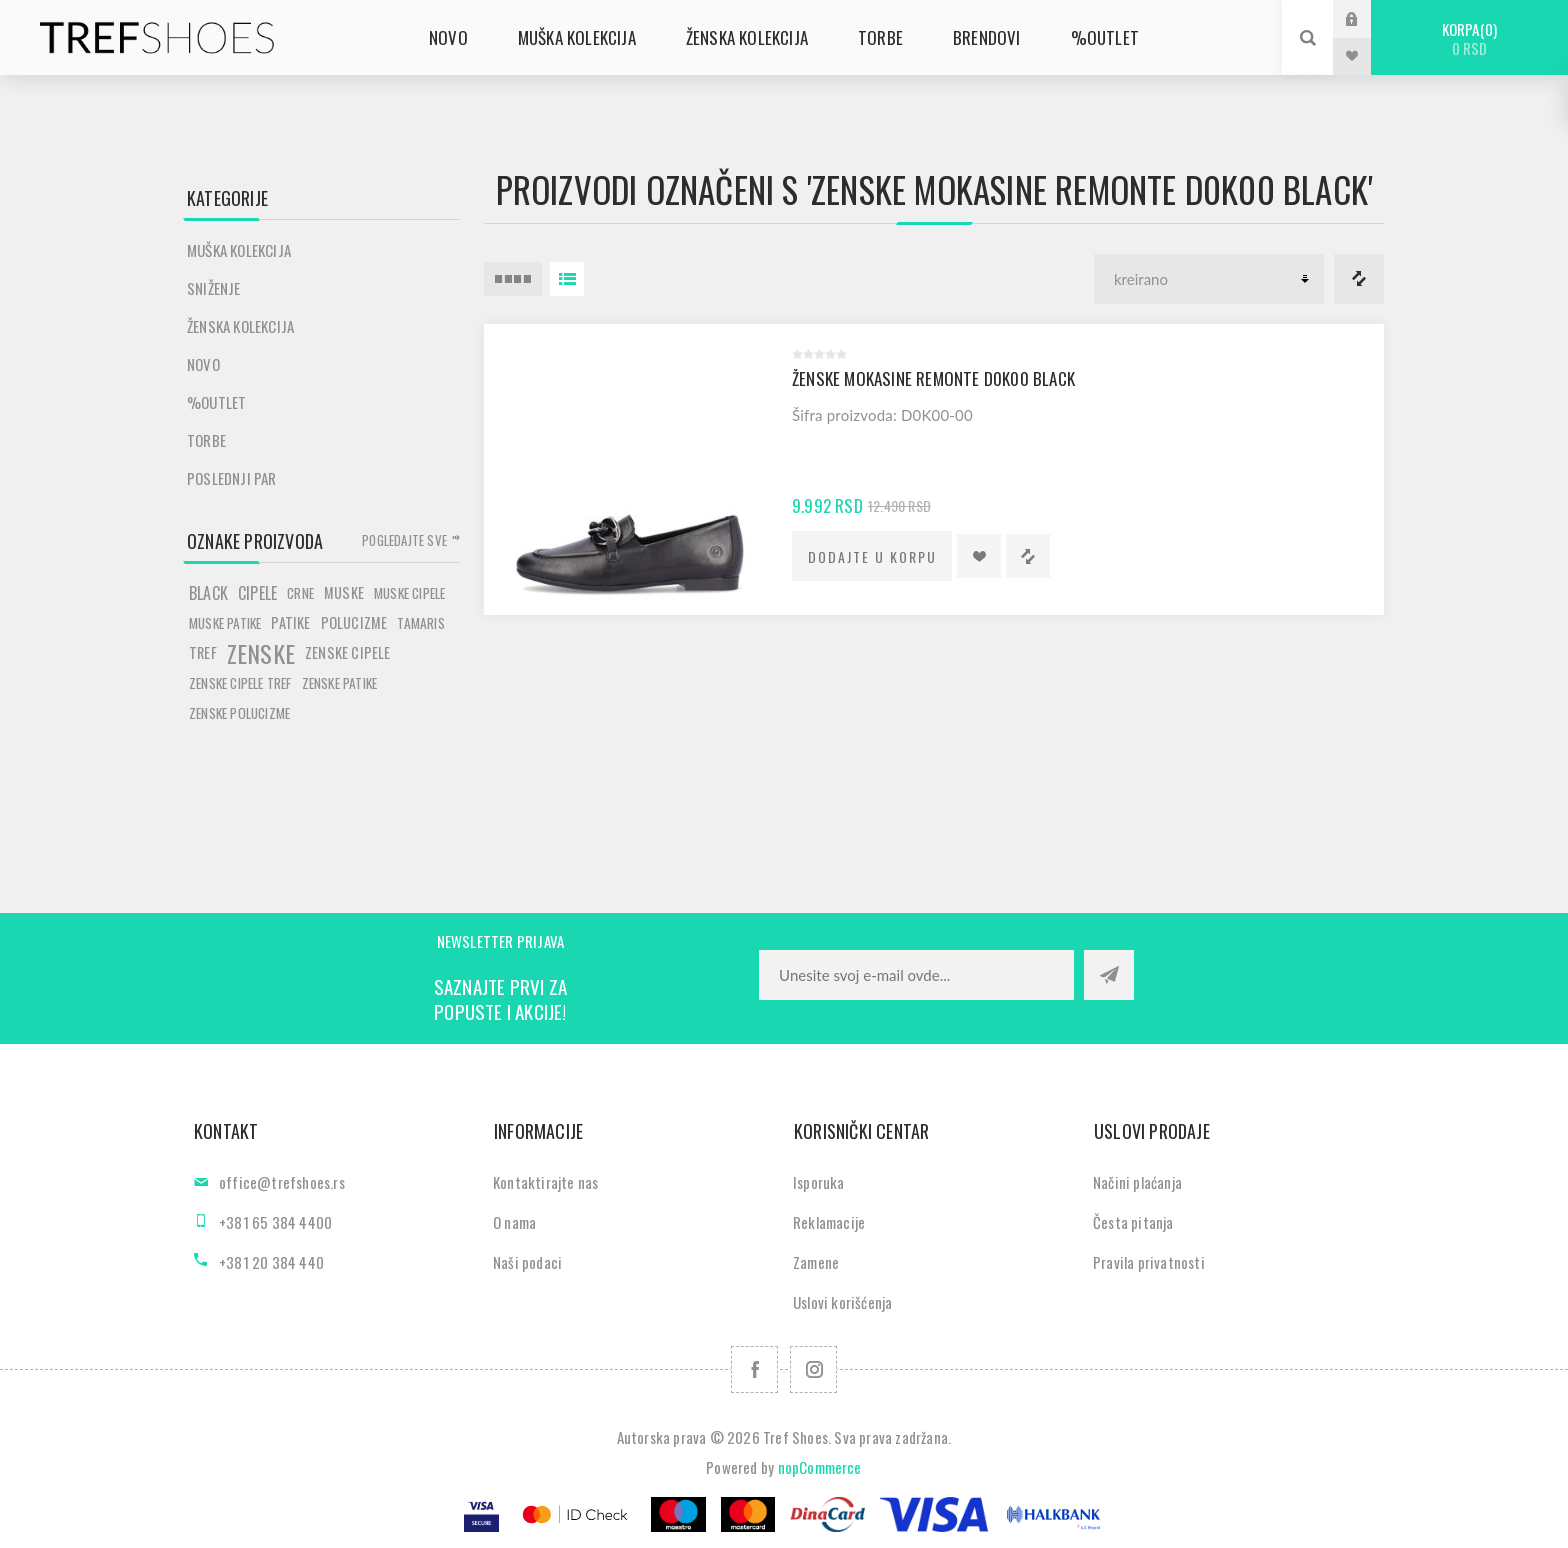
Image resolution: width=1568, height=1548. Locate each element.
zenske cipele (348, 652)
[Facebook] (754, 1369)
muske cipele (409, 593)
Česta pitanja (1133, 1222)
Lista (567, 279)
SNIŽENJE (214, 288)
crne (300, 593)
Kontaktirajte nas (545, 1182)
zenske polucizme (239, 713)
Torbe (206, 440)
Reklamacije (829, 1222)
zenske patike (340, 683)
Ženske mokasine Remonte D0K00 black (933, 378)
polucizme (354, 622)
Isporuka (819, 1182)
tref (203, 652)
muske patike (225, 623)
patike (290, 622)
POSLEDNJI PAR (232, 478)
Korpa (1469, 38)
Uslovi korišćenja (842, 1302)
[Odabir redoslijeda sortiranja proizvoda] (1209, 279)
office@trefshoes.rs (282, 1182)
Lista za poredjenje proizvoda (1359, 279)
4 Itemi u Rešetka (513, 279)
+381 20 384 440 (271, 1262)
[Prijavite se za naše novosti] (916, 975)
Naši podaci (527, 1262)
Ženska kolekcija (240, 326)
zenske (261, 653)
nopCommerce (820, 1467)
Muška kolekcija (239, 250)
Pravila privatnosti (1149, 1262)
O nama (514, 1222)
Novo (203, 364)
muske (344, 592)
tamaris (420, 623)
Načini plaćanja (1137, 1182)
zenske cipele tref (240, 683)
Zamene (816, 1262)
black (208, 593)
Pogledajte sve (404, 540)
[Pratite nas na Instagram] (813, 1369)
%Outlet (216, 402)
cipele (257, 593)
